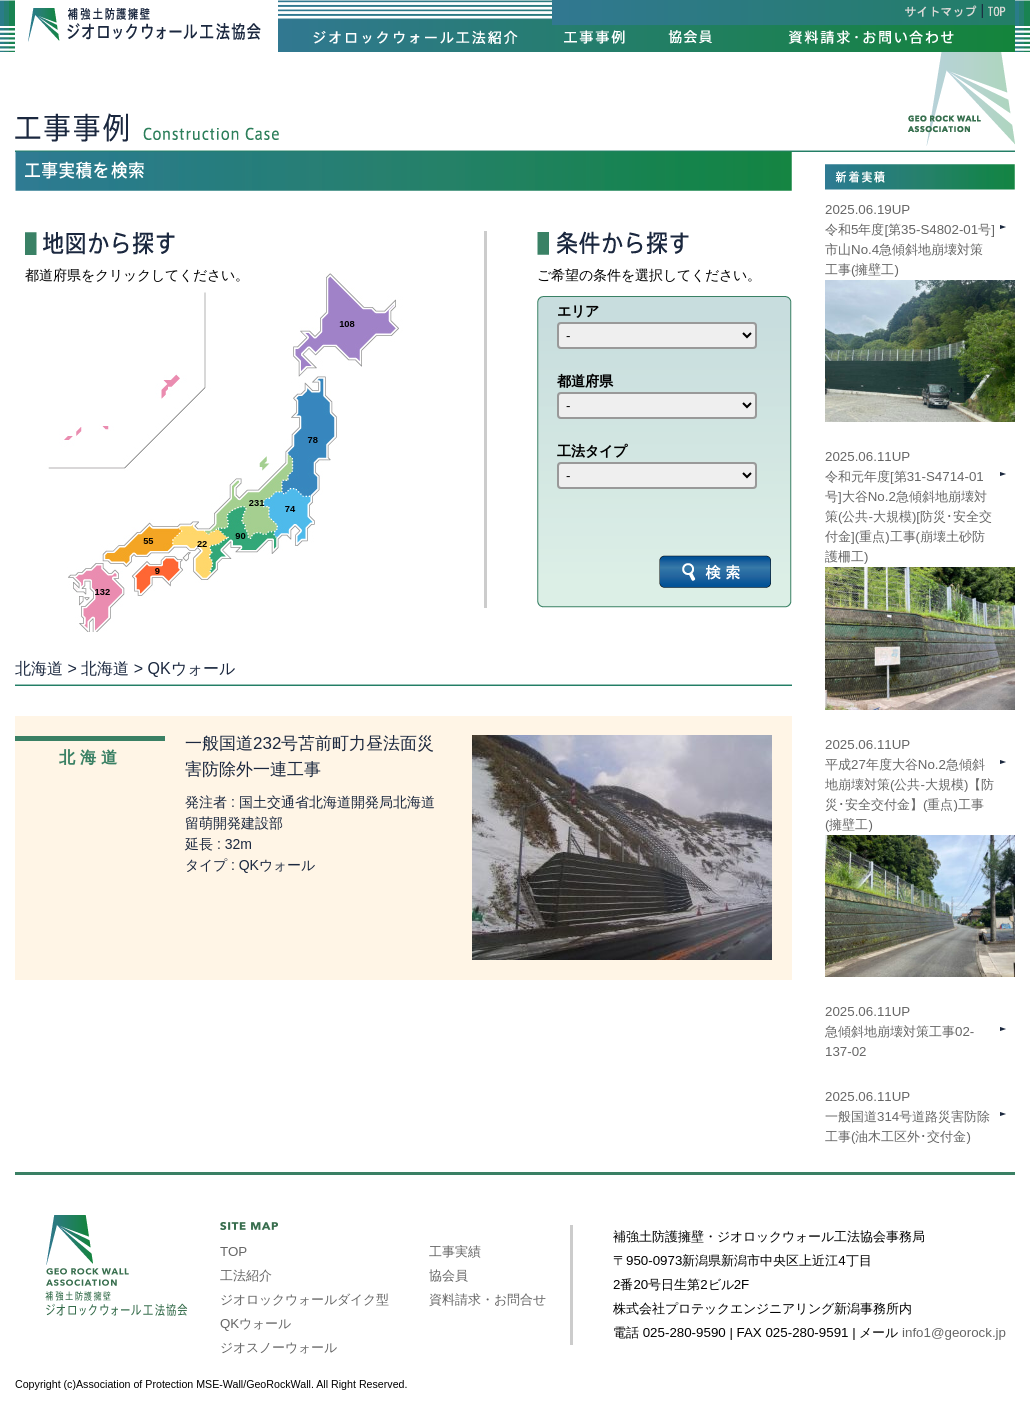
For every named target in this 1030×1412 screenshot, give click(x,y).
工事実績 (455, 1251)
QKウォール (255, 1323)
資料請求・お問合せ (487, 1299)
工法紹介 (246, 1275)
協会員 (448, 1275)
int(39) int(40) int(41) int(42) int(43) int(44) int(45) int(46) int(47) (657, 335)
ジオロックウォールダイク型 (304, 1299)
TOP (233, 1251)
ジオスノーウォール (278, 1347)
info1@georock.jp (954, 1332)
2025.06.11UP (920, 825)
